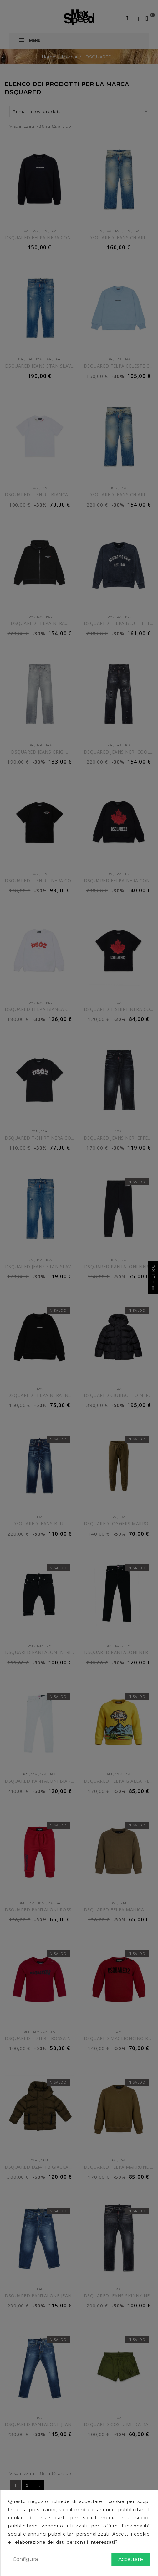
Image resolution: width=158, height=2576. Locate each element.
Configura (25, 2559)
